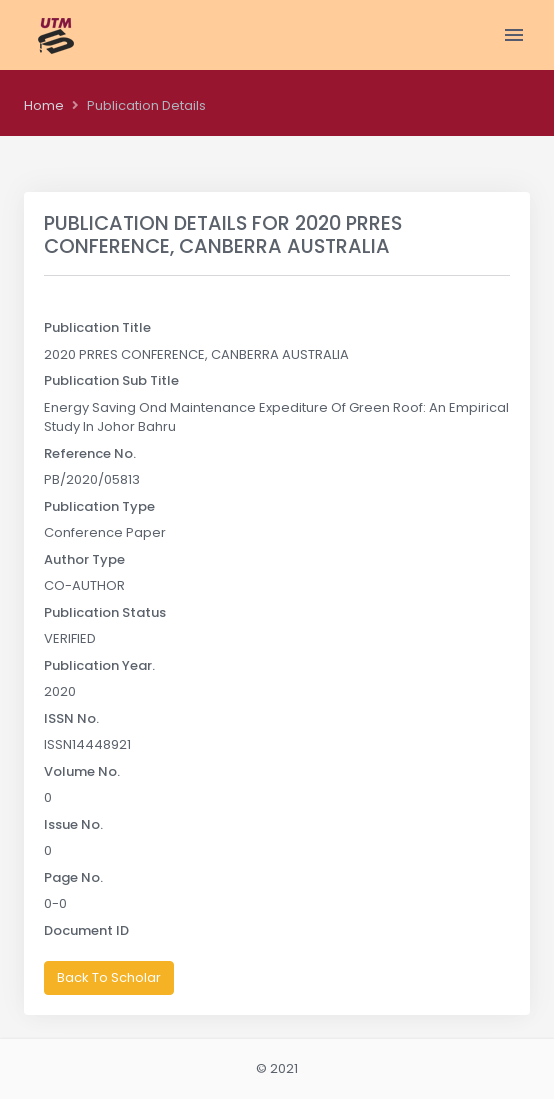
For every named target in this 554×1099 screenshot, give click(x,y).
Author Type (84, 559)
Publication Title (97, 327)
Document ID (86, 930)
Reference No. (90, 453)
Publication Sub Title (111, 380)
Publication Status (105, 612)
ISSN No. (71, 718)
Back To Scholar (109, 977)
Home (44, 105)
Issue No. (73, 824)
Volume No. (82, 771)
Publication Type (99, 506)
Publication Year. (99, 665)
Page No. (73, 877)
